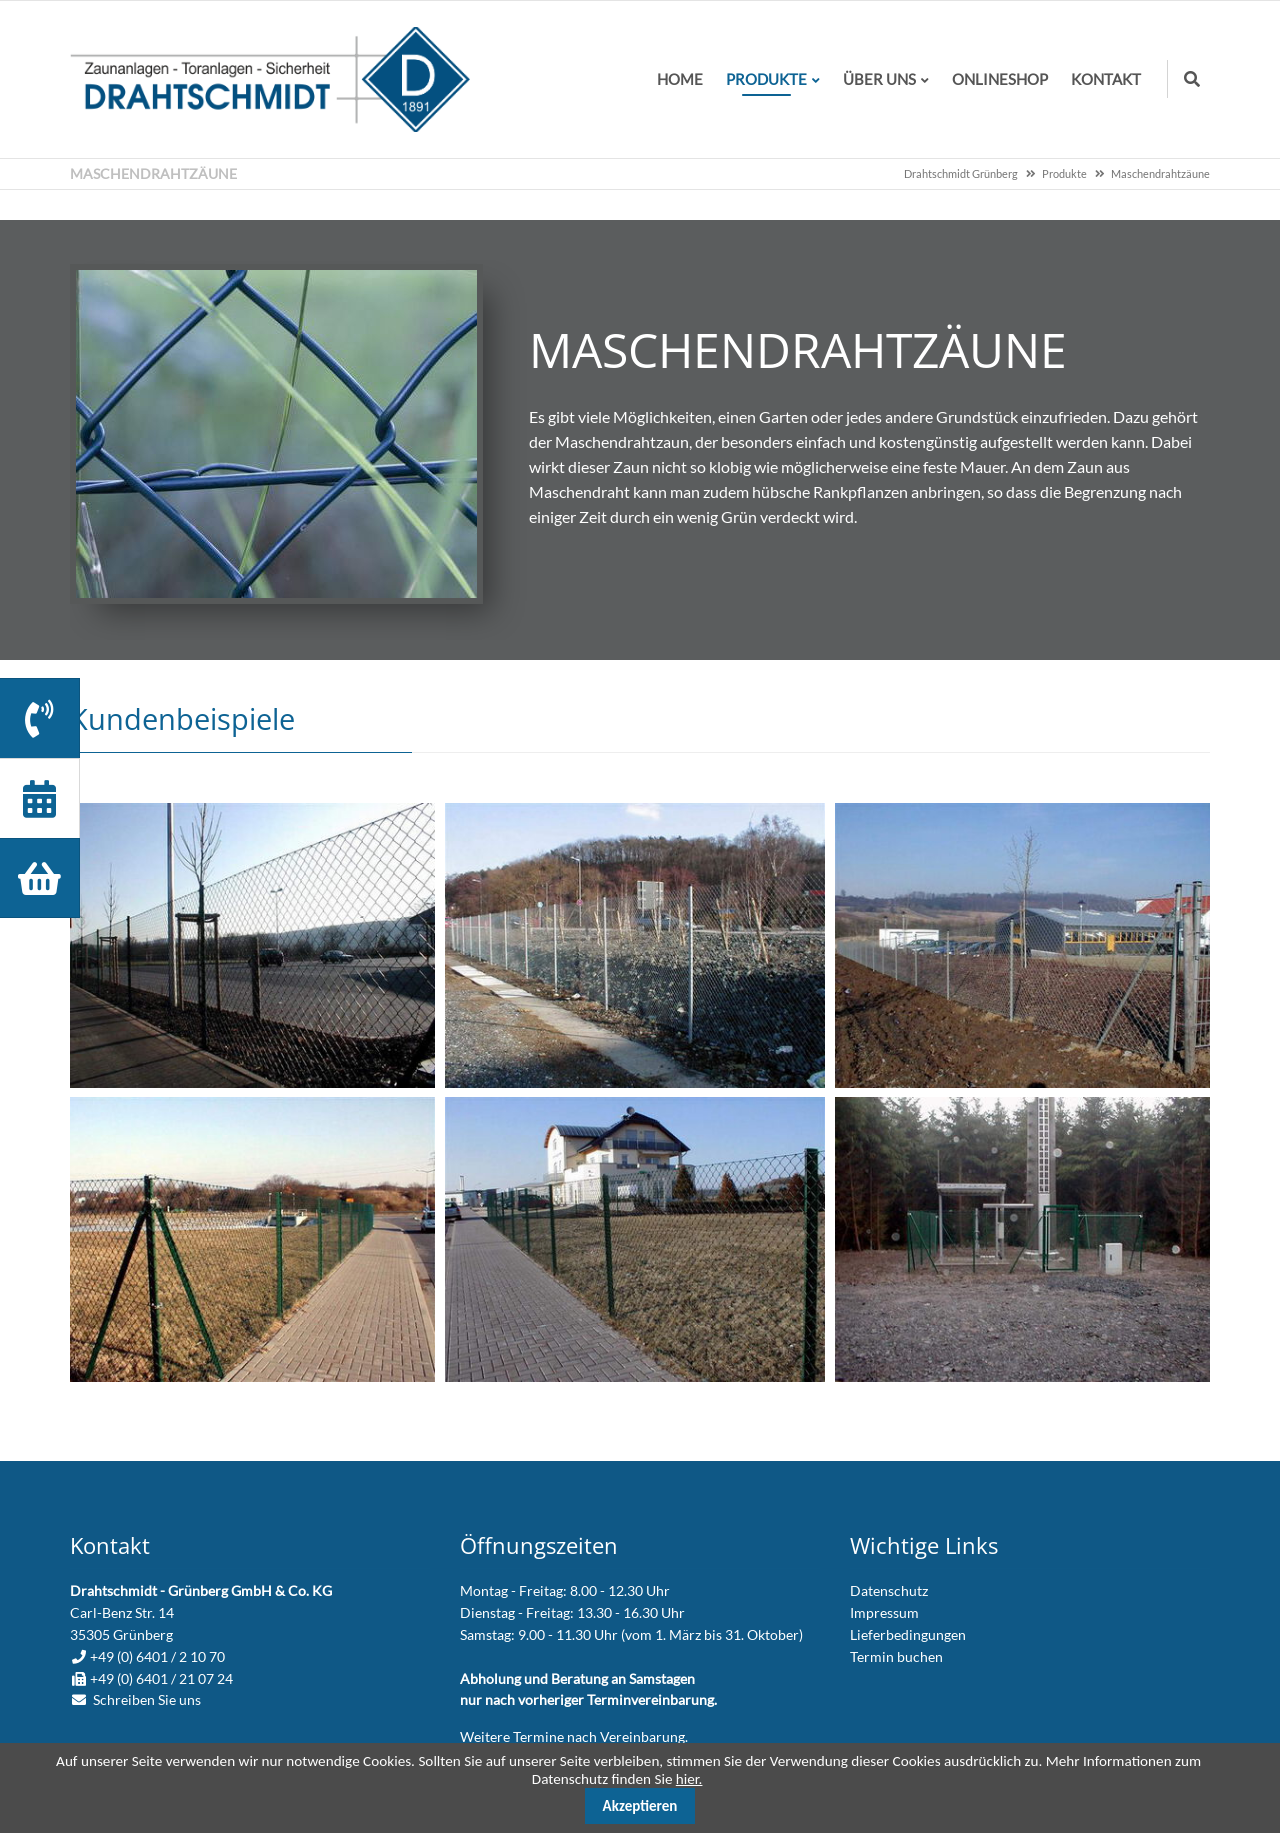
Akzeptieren (640, 1806)
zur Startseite (270, 79)
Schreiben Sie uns (147, 1699)
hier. (689, 1779)
